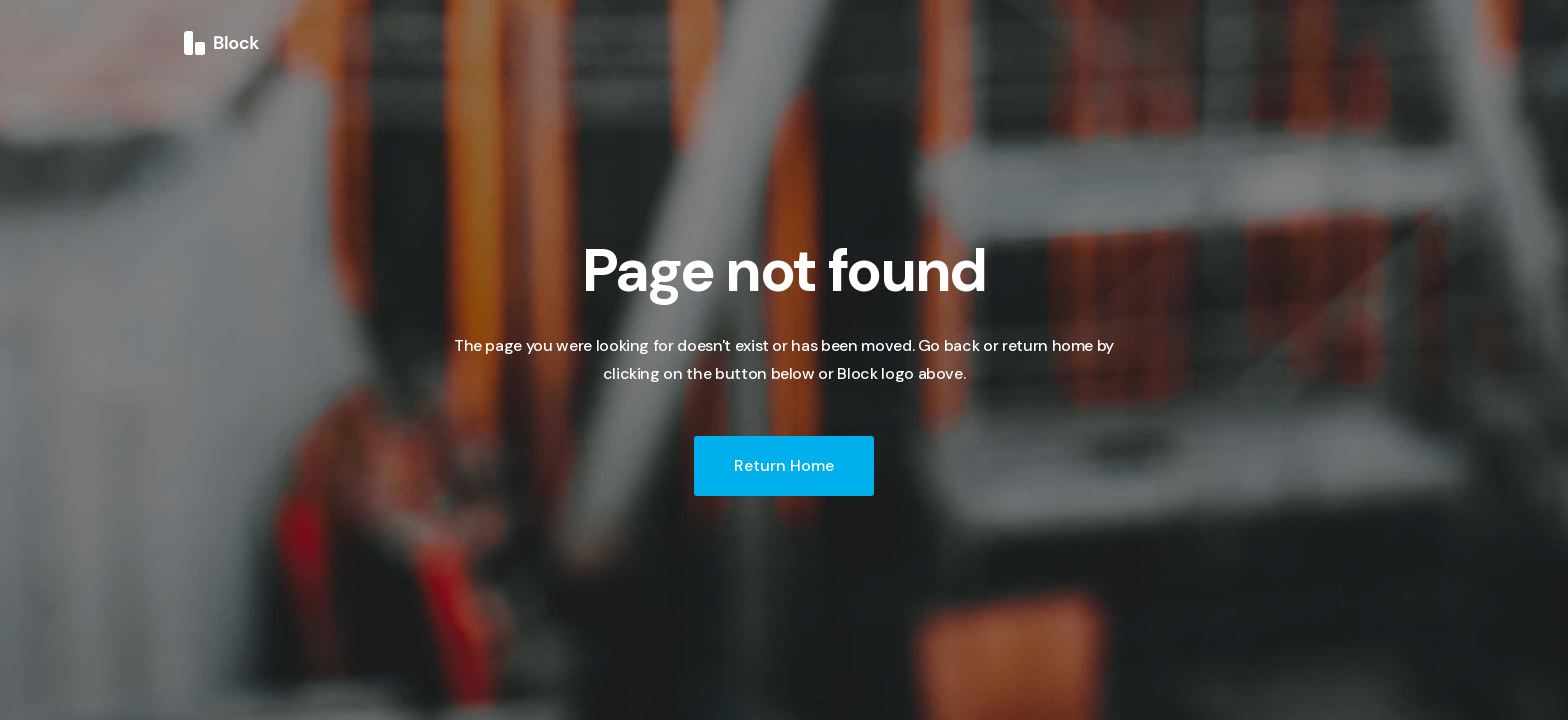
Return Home (784, 465)
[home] (222, 42)
